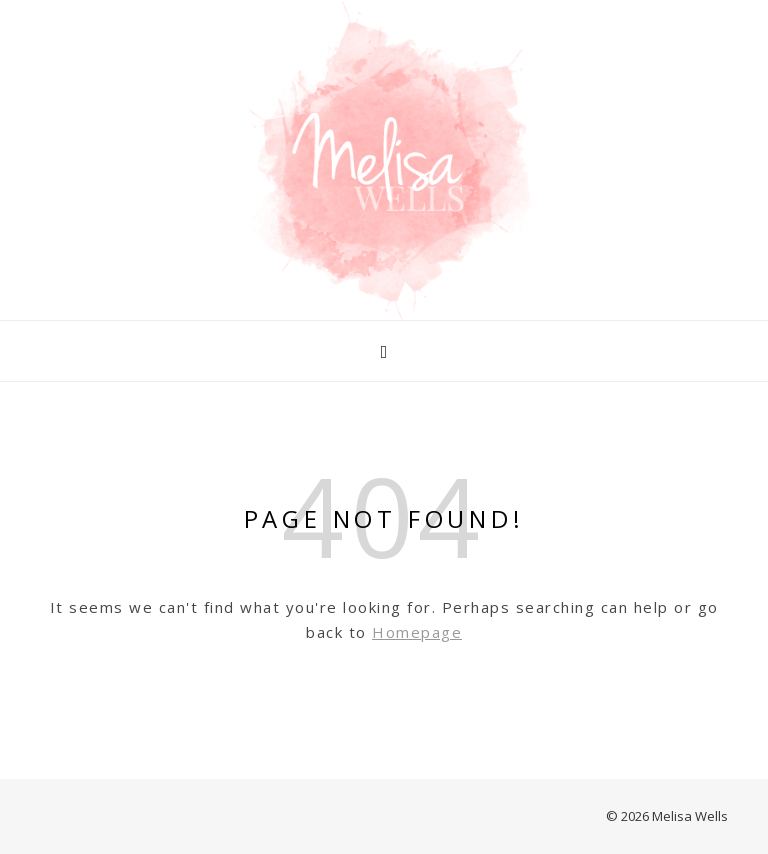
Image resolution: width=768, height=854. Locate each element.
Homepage (417, 632)
